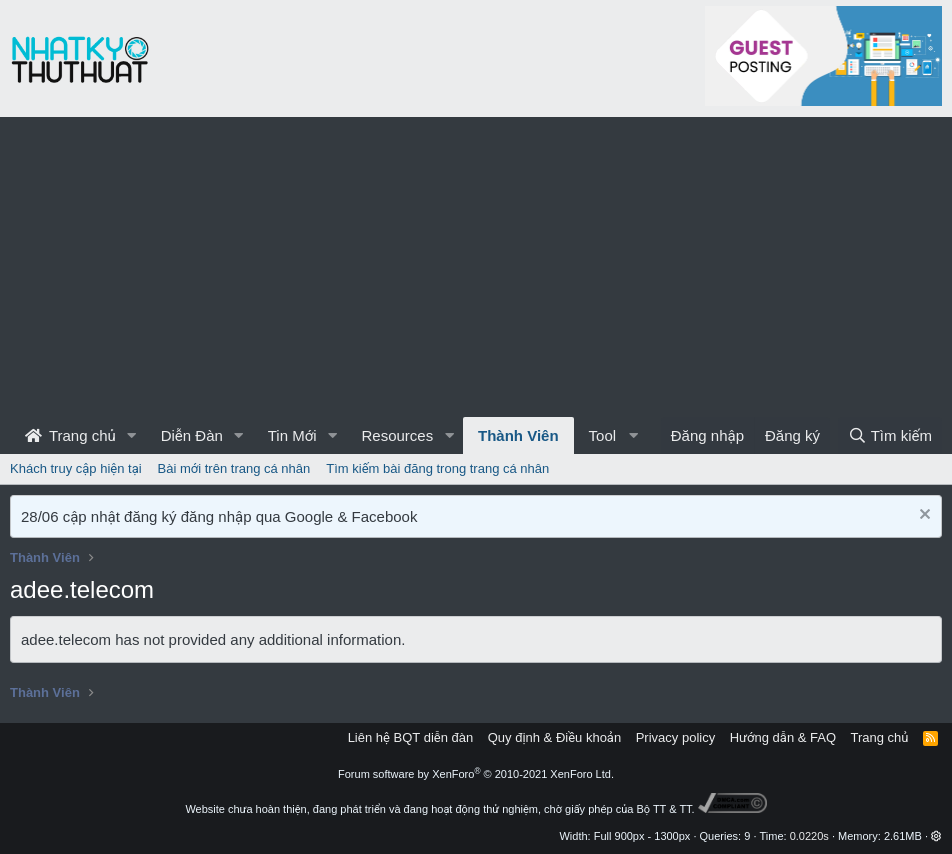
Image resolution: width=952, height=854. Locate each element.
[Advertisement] (476, 267)
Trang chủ (70, 435)
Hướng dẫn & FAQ (783, 737)
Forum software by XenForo (476, 774)
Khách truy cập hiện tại (76, 468)
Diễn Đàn (192, 435)
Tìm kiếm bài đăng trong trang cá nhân (437, 468)
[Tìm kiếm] (890, 435)
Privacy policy (675, 737)
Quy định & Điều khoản (554, 737)
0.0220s (809, 836)
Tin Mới (292, 435)
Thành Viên (518, 435)
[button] (132, 435)
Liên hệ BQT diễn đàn (411, 737)
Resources (397, 435)
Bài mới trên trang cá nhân (234, 468)
